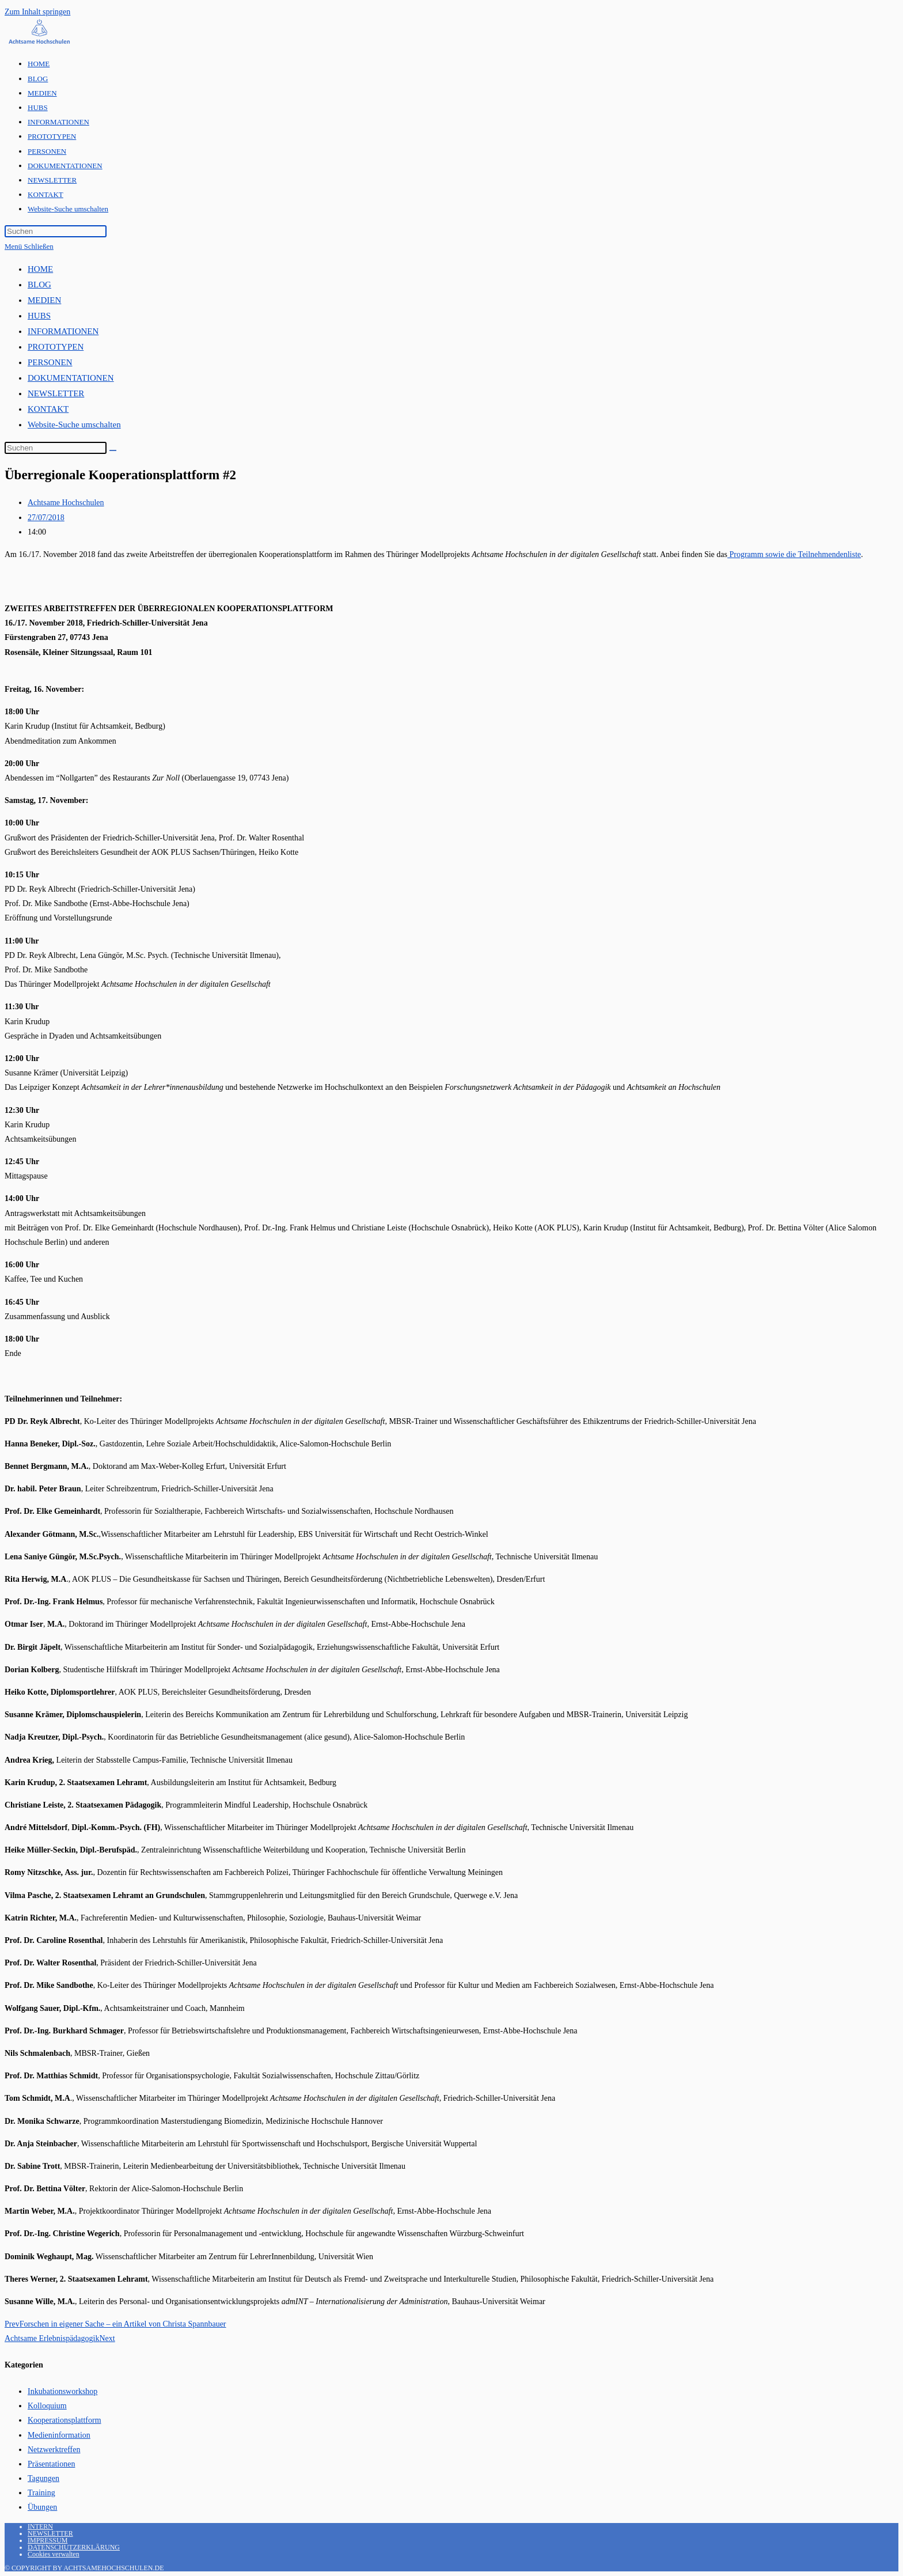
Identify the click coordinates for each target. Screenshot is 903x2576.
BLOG (39, 284)
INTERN (40, 2526)
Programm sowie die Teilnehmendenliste (794, 554)
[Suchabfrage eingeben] (56, 231)
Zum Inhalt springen (37, 11)
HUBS (39, 315)
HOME (40, 269)
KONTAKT (48, 409)
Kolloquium (47, 2405)
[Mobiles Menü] (29, 246)
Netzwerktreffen (54, 2449)
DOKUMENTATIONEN (71, 377)
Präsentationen (51, 2464)
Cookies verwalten (53, 2554)
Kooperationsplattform (64, 2420)
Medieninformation (59, 2435)
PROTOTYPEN (56, 346)
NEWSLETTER (56, 393)
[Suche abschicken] (113, 450)
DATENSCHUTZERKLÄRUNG (74, 2547)
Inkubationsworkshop (62, 2391)
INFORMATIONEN (63, 331)
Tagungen (43, 2478)
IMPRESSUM (47, 2540)
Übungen (42, 2507)
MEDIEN (44, 300)
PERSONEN (50, 362)
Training (41, 2492)
